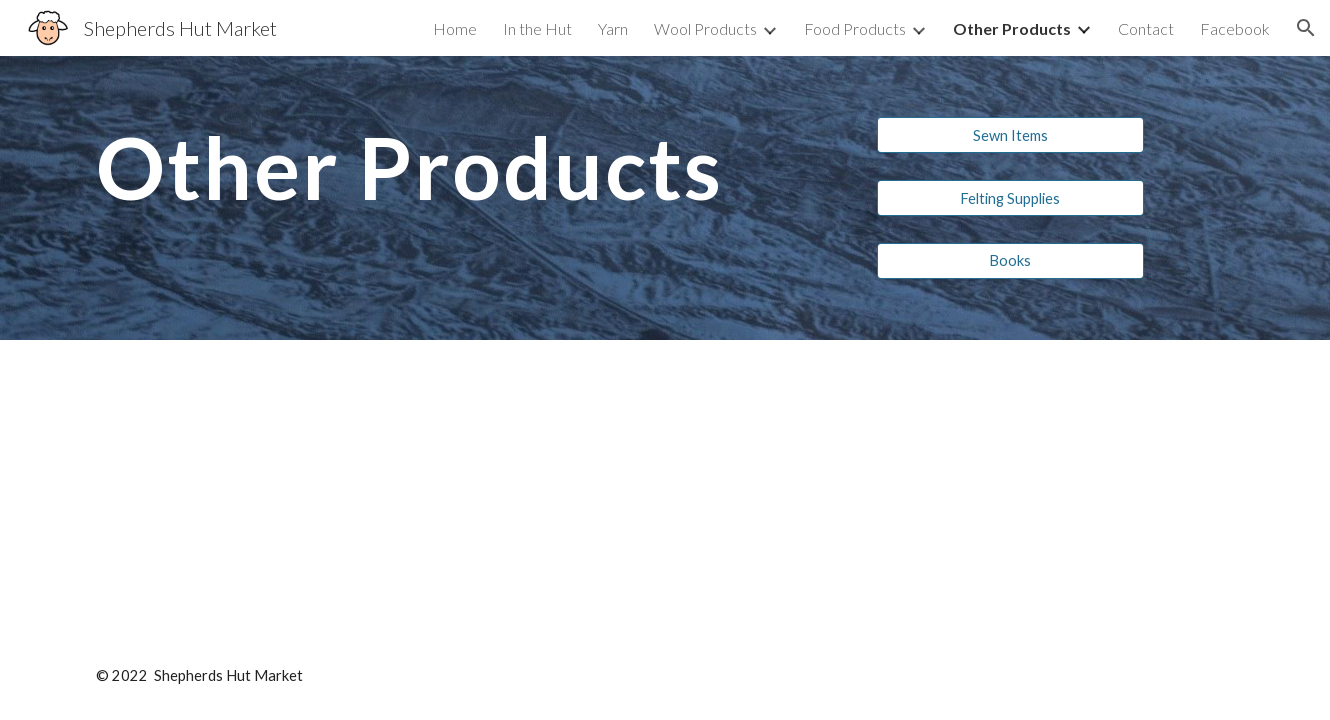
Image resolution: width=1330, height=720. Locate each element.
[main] (468, 186)
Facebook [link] (1235, 28)
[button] (1306, 28)
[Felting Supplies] (1010, 198)
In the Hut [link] (537, 28)
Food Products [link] (855, 28)
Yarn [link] (613, 28)
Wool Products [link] (705, 28)
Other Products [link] (1012, 28)
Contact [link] (1146, 28)
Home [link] (455, 28)
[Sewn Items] (1010, 135)
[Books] (1010, 260)
